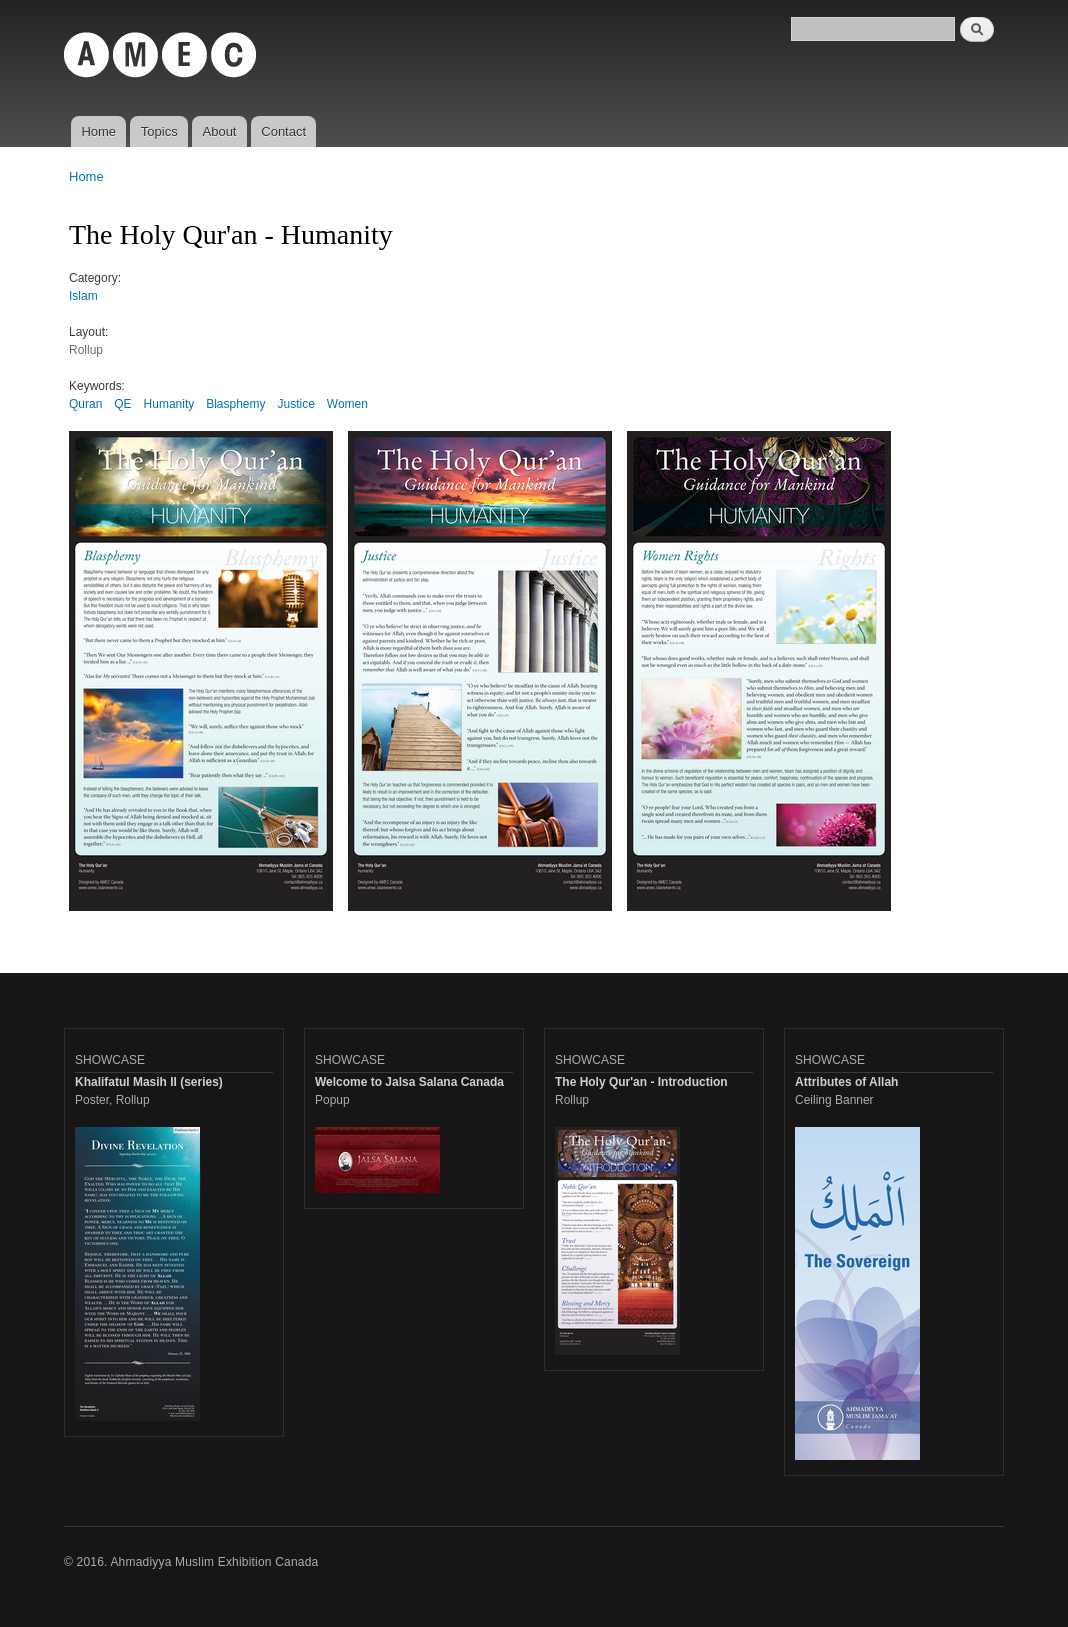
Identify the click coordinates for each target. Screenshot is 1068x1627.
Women (347, 404)
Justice (296, 404)
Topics (159, 131)
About (220, 131)
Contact (283, 131)
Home (98, 131)
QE (122, 404)
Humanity (169, 404)
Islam (83, 296)
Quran (85, 404)
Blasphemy (235, 404)
